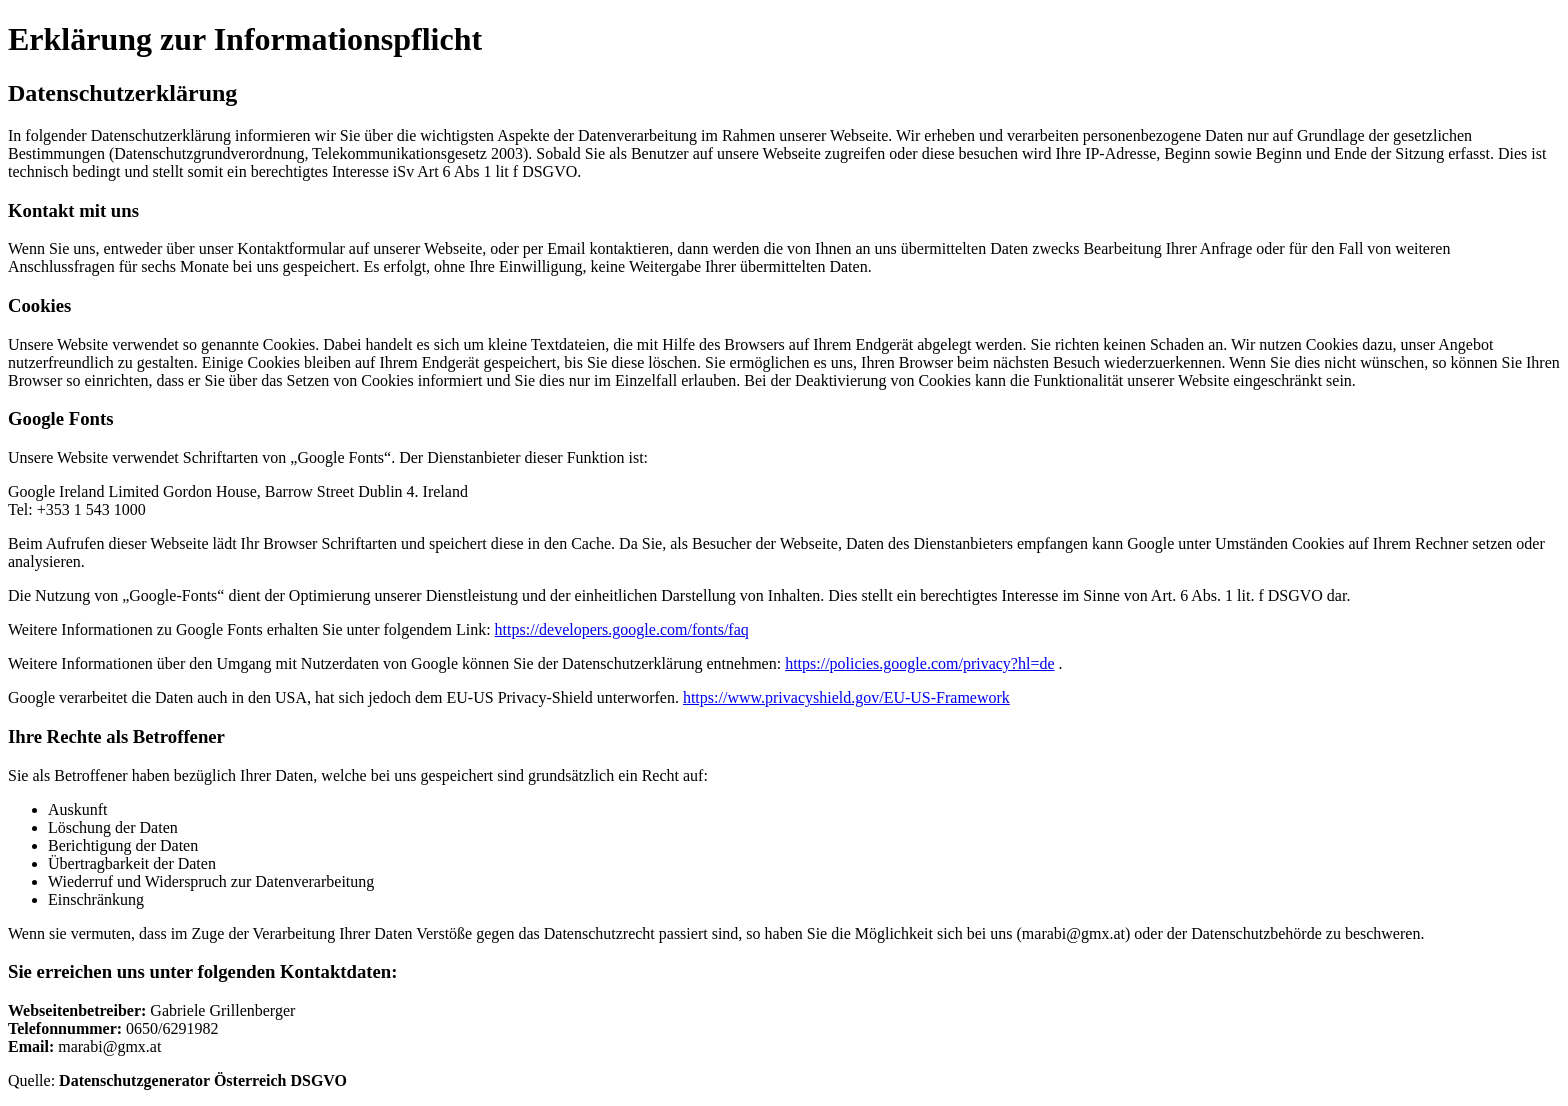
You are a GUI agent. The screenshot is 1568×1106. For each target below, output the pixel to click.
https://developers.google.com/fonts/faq (622, 629)
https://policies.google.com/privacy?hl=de (919, 663)
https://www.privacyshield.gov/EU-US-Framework (846, 697)
